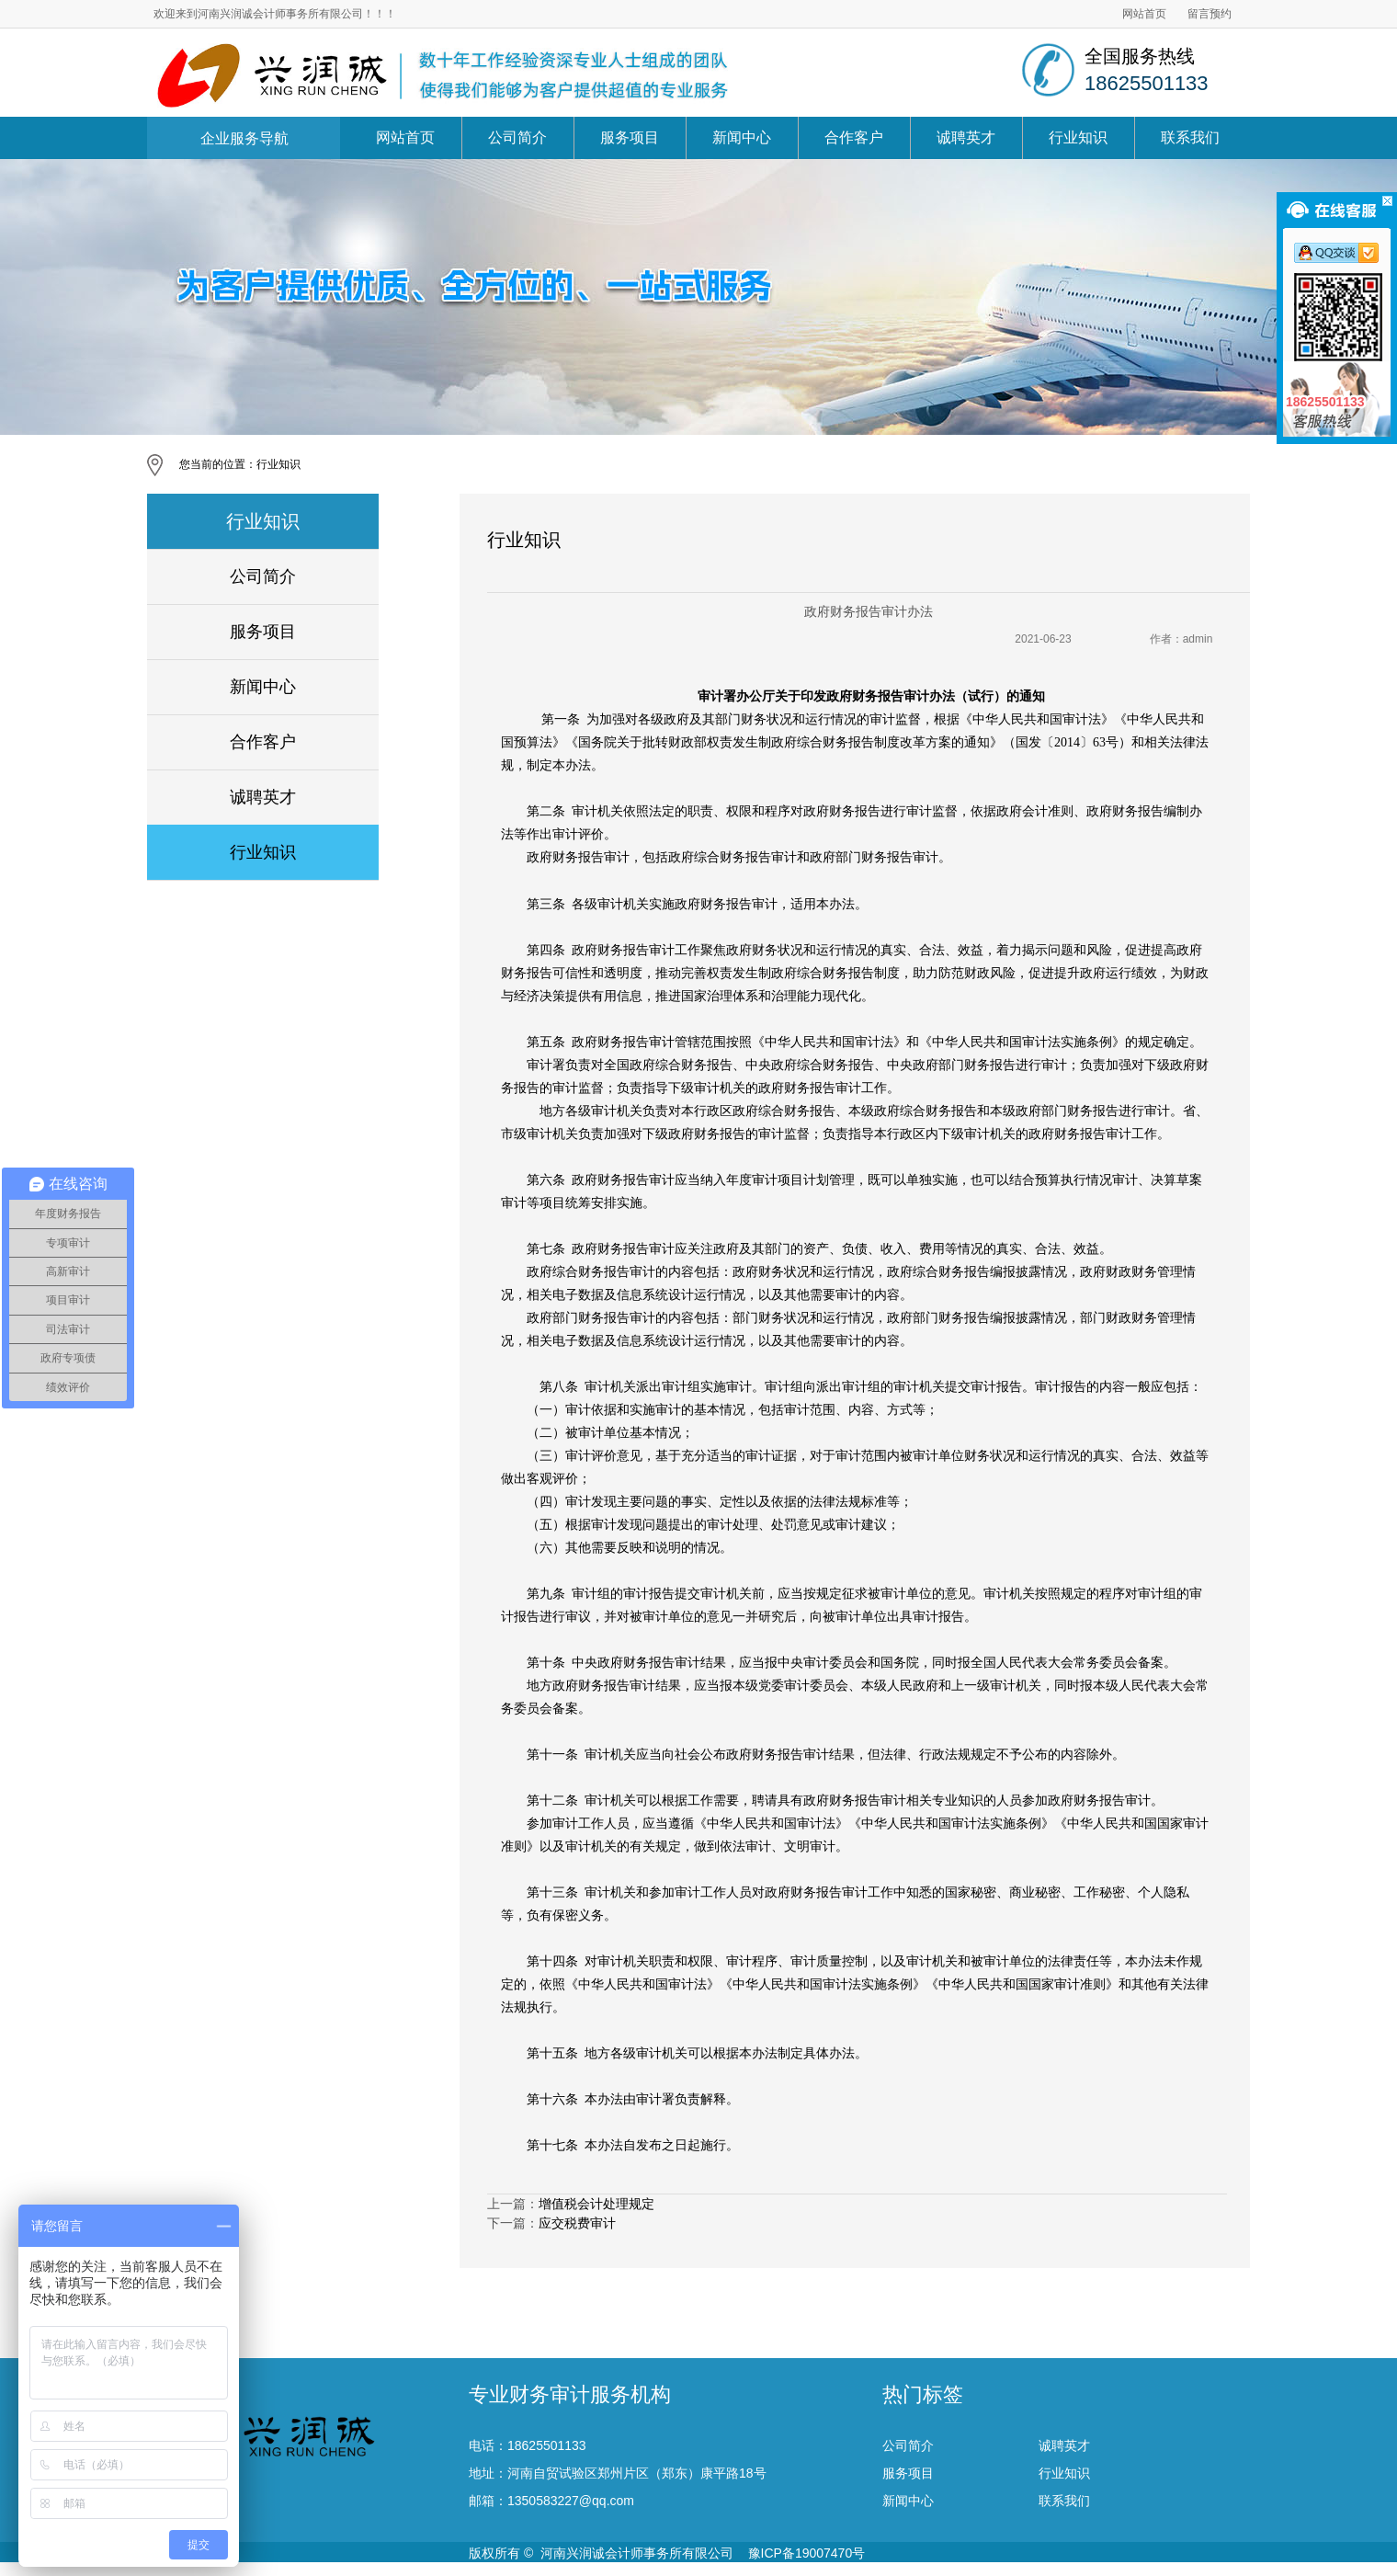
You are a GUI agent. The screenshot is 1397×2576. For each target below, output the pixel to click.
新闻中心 (741, 137)
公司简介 (517, 137)
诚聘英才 (966, 137)
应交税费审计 (577, 2223)
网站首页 (1144, 13)
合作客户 (853, 137)
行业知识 (1078, 137)
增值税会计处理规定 (596, 2203)
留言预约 (1209, 13)
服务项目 (629, 137)
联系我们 (1190, 137)
